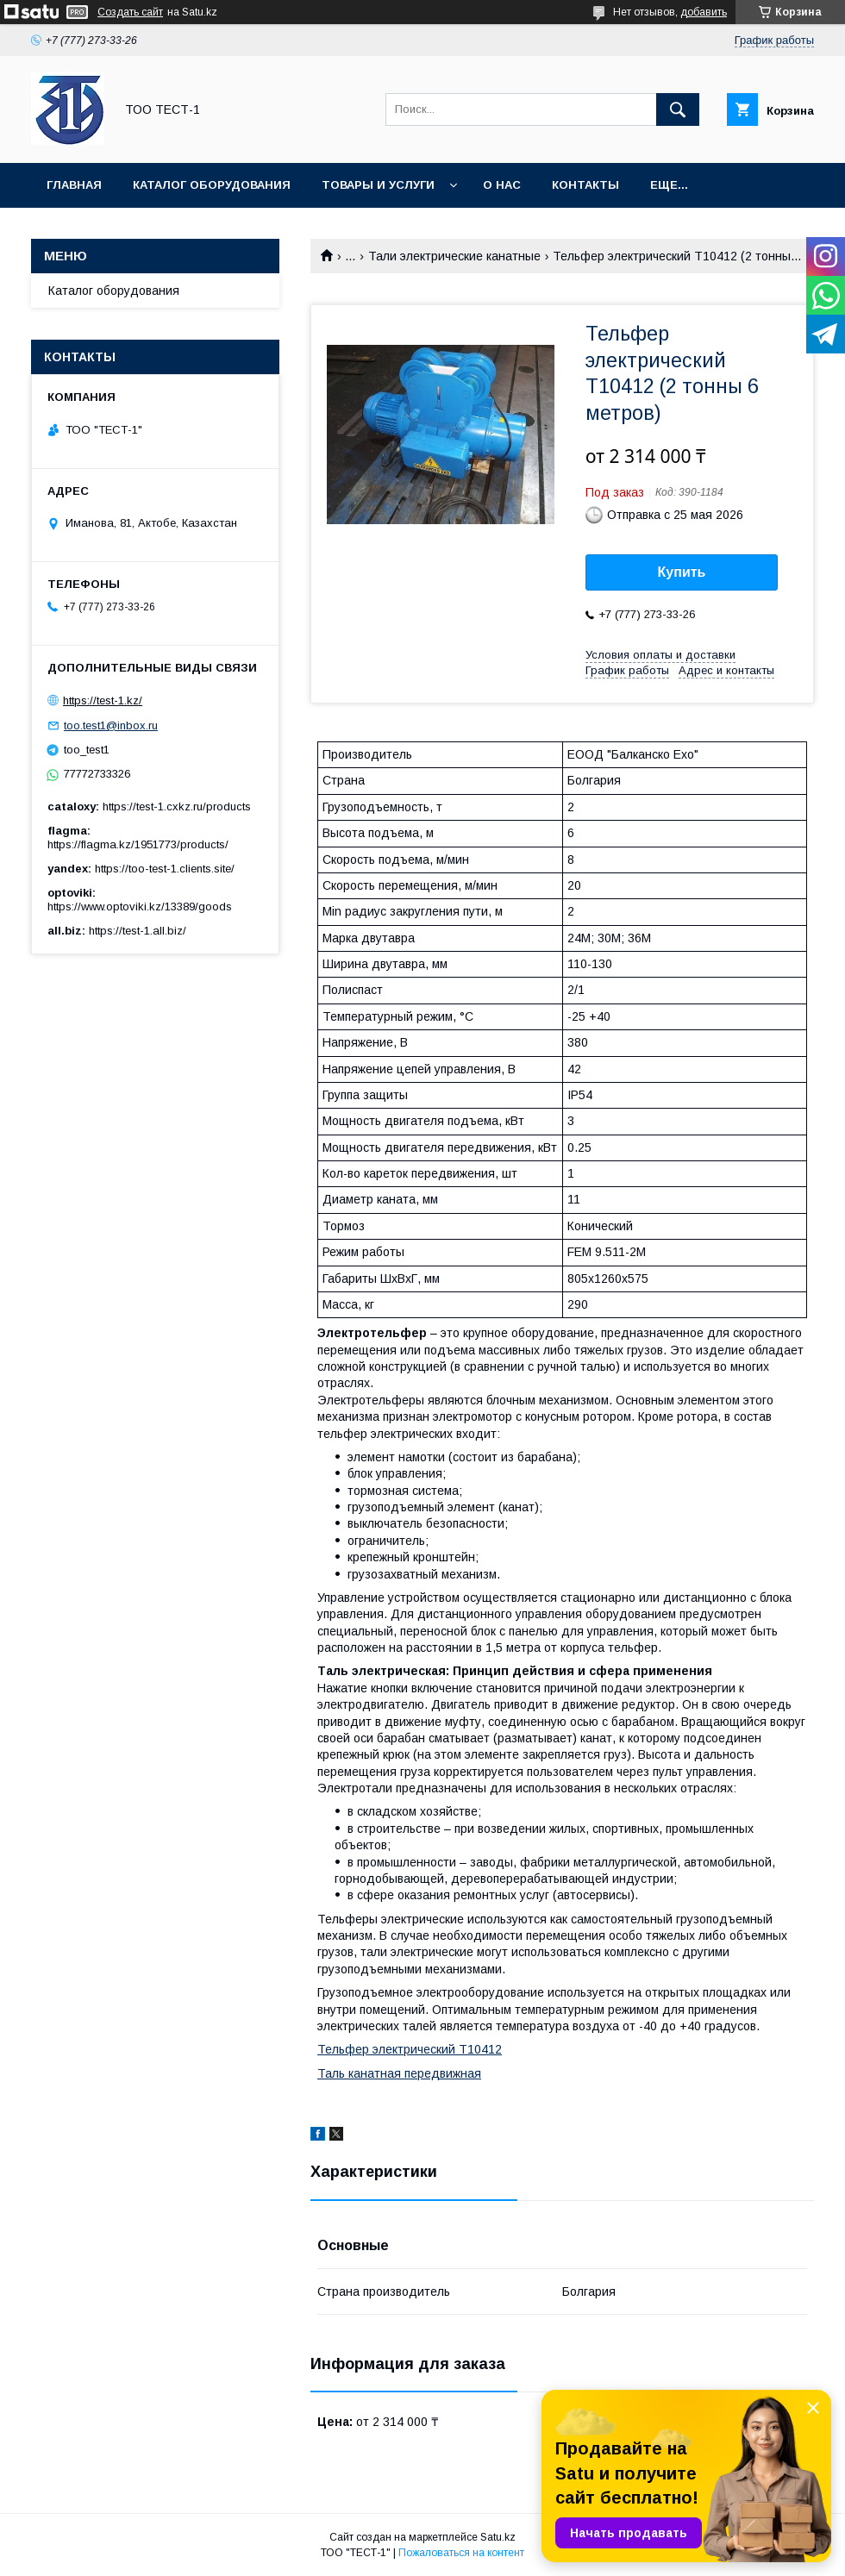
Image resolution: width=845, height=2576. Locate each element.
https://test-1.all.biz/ (137, 930)
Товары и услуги (378, 184)
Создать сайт (130, 12)
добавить (703, 12)
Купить (682, 572)
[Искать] (677, 109)
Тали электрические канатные (454, 256)
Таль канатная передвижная (399, 2073)
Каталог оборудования (212, 184)
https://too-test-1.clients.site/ (165, 868)
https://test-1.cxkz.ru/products (177, 806)
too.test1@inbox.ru (111, 725)
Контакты (585, 184)
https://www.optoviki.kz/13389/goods (139, 906)
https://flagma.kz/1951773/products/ (137, 844)
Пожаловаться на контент (461, 2553)
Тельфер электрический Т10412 (409, 2049)
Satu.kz (498, 2537)
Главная (74, 184)
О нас (502, 184)
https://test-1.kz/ (102, 700)
